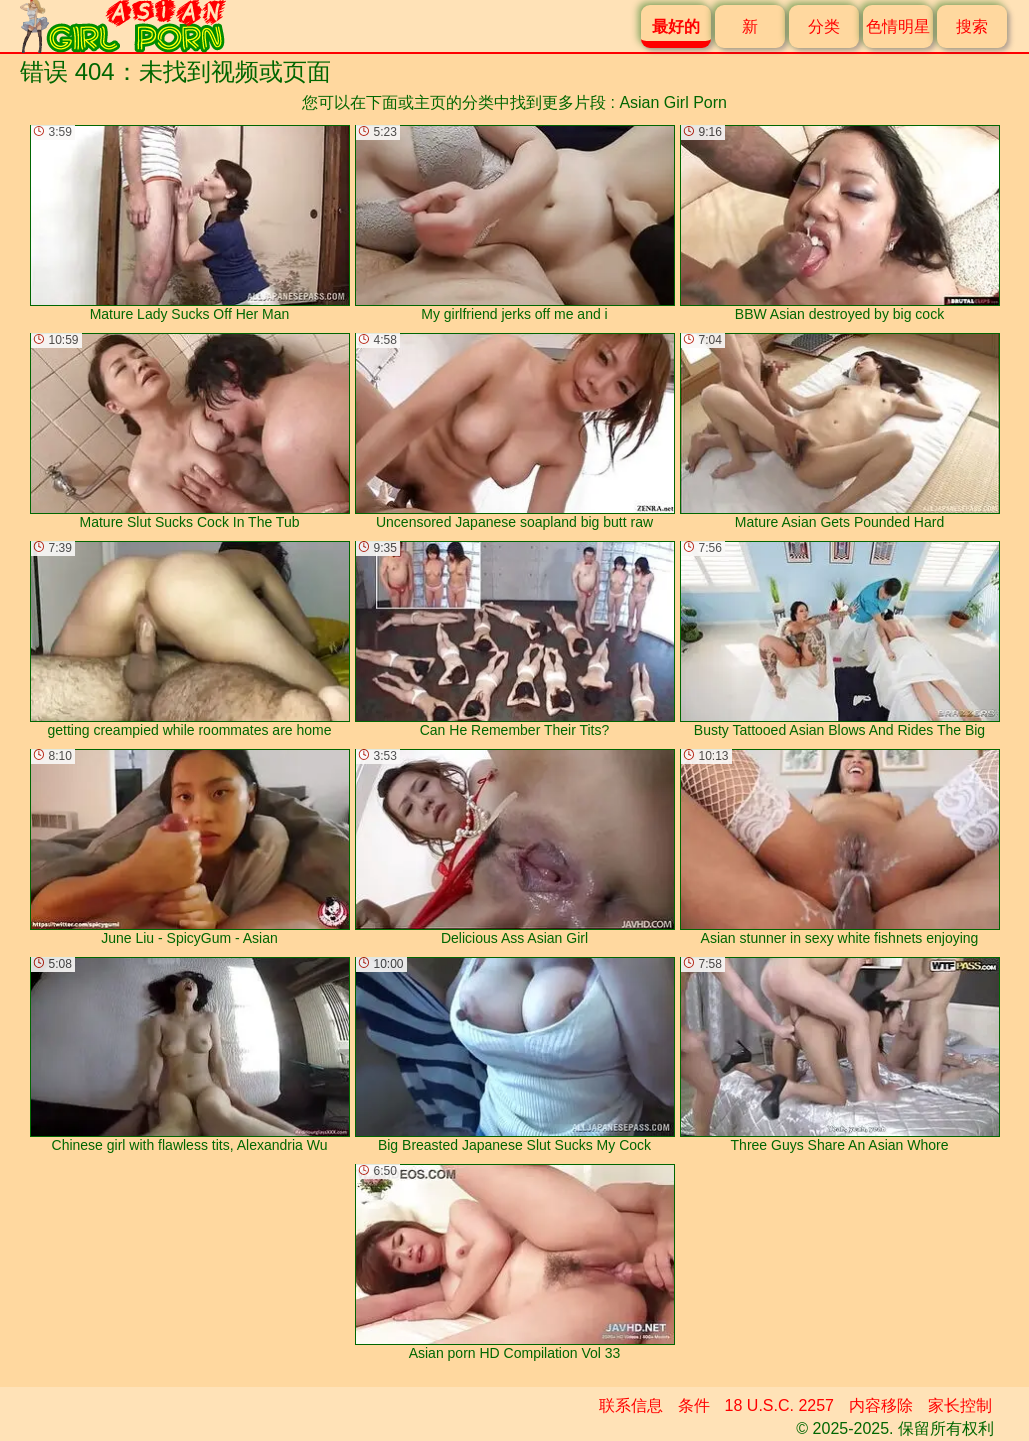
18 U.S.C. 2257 (779, 1405)
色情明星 (898, 26)
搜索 (972, 26)
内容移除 (881, 1405)
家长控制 (960, 1405)
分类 (824, 26)
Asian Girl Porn (673, 102)
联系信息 (631, 1405)
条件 (694, 1405)
